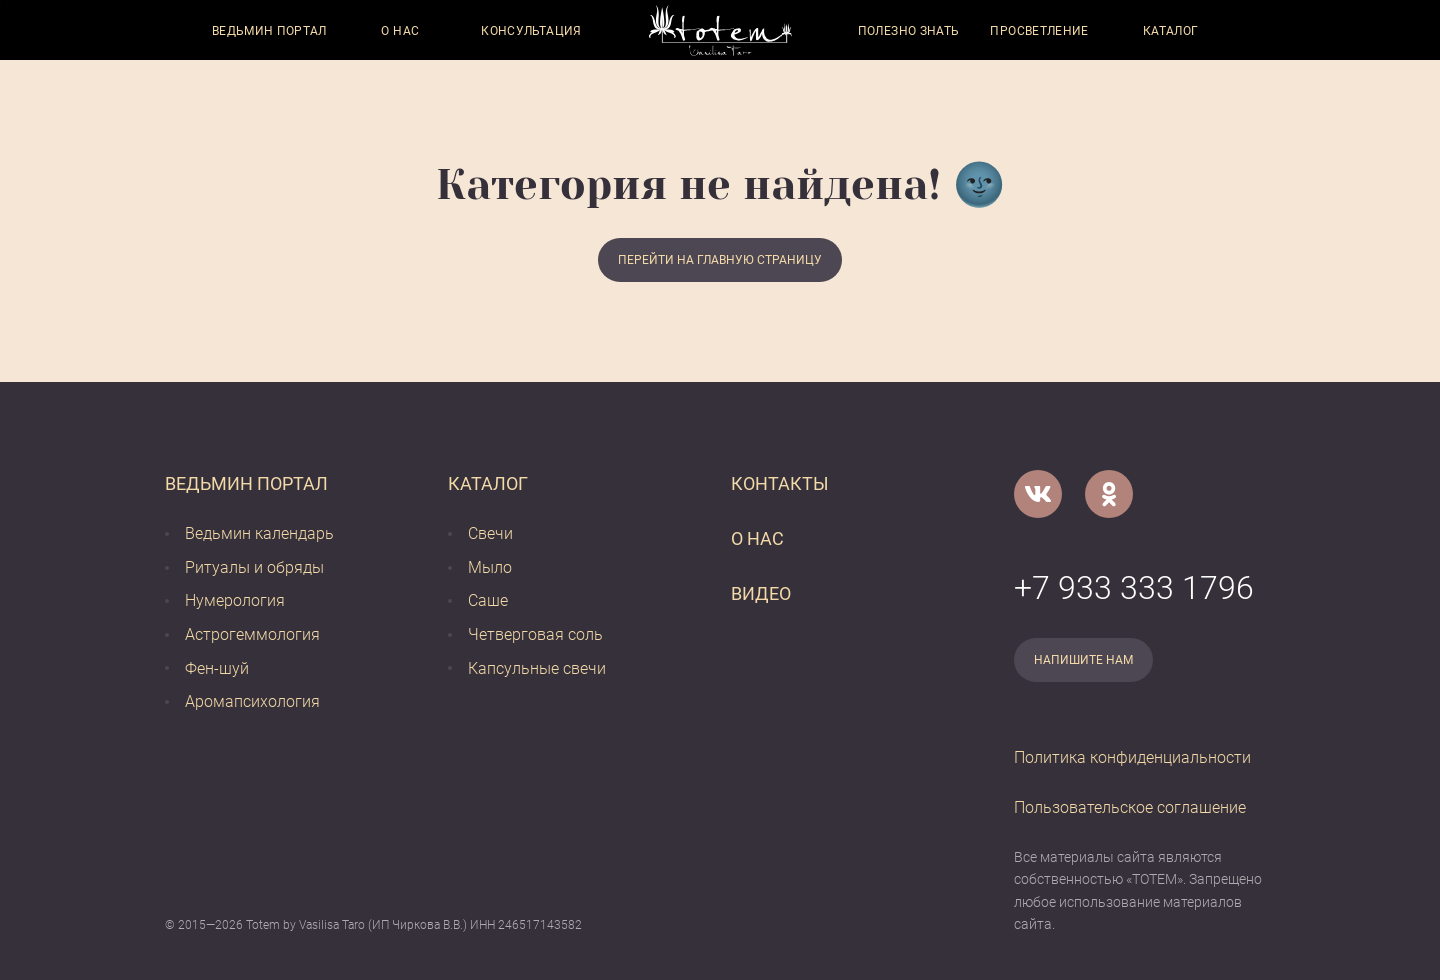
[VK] (1038, 494)
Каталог (1171, 31)
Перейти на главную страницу (720, 260)
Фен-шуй (217, 668)
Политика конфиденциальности (1132, 757)
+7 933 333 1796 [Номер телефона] (1134, 588)
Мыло (490, 567)
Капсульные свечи (537, 668)
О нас (400, 31)
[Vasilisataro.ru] (720, 30)
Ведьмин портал (269, 31)
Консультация (531, 31)
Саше (488, 600)
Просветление (1039, 31)
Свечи (490, 533)
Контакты (780, 483)
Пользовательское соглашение (1130, 807)
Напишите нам (1083, 660)
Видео (761, 593)
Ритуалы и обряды (254, 567)
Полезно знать (909, 31)
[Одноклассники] (1109, 494)
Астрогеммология (252, 634)
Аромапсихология (252, 701)
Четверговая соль (535, 634)
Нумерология (235, 600)
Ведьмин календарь (259, 533)
